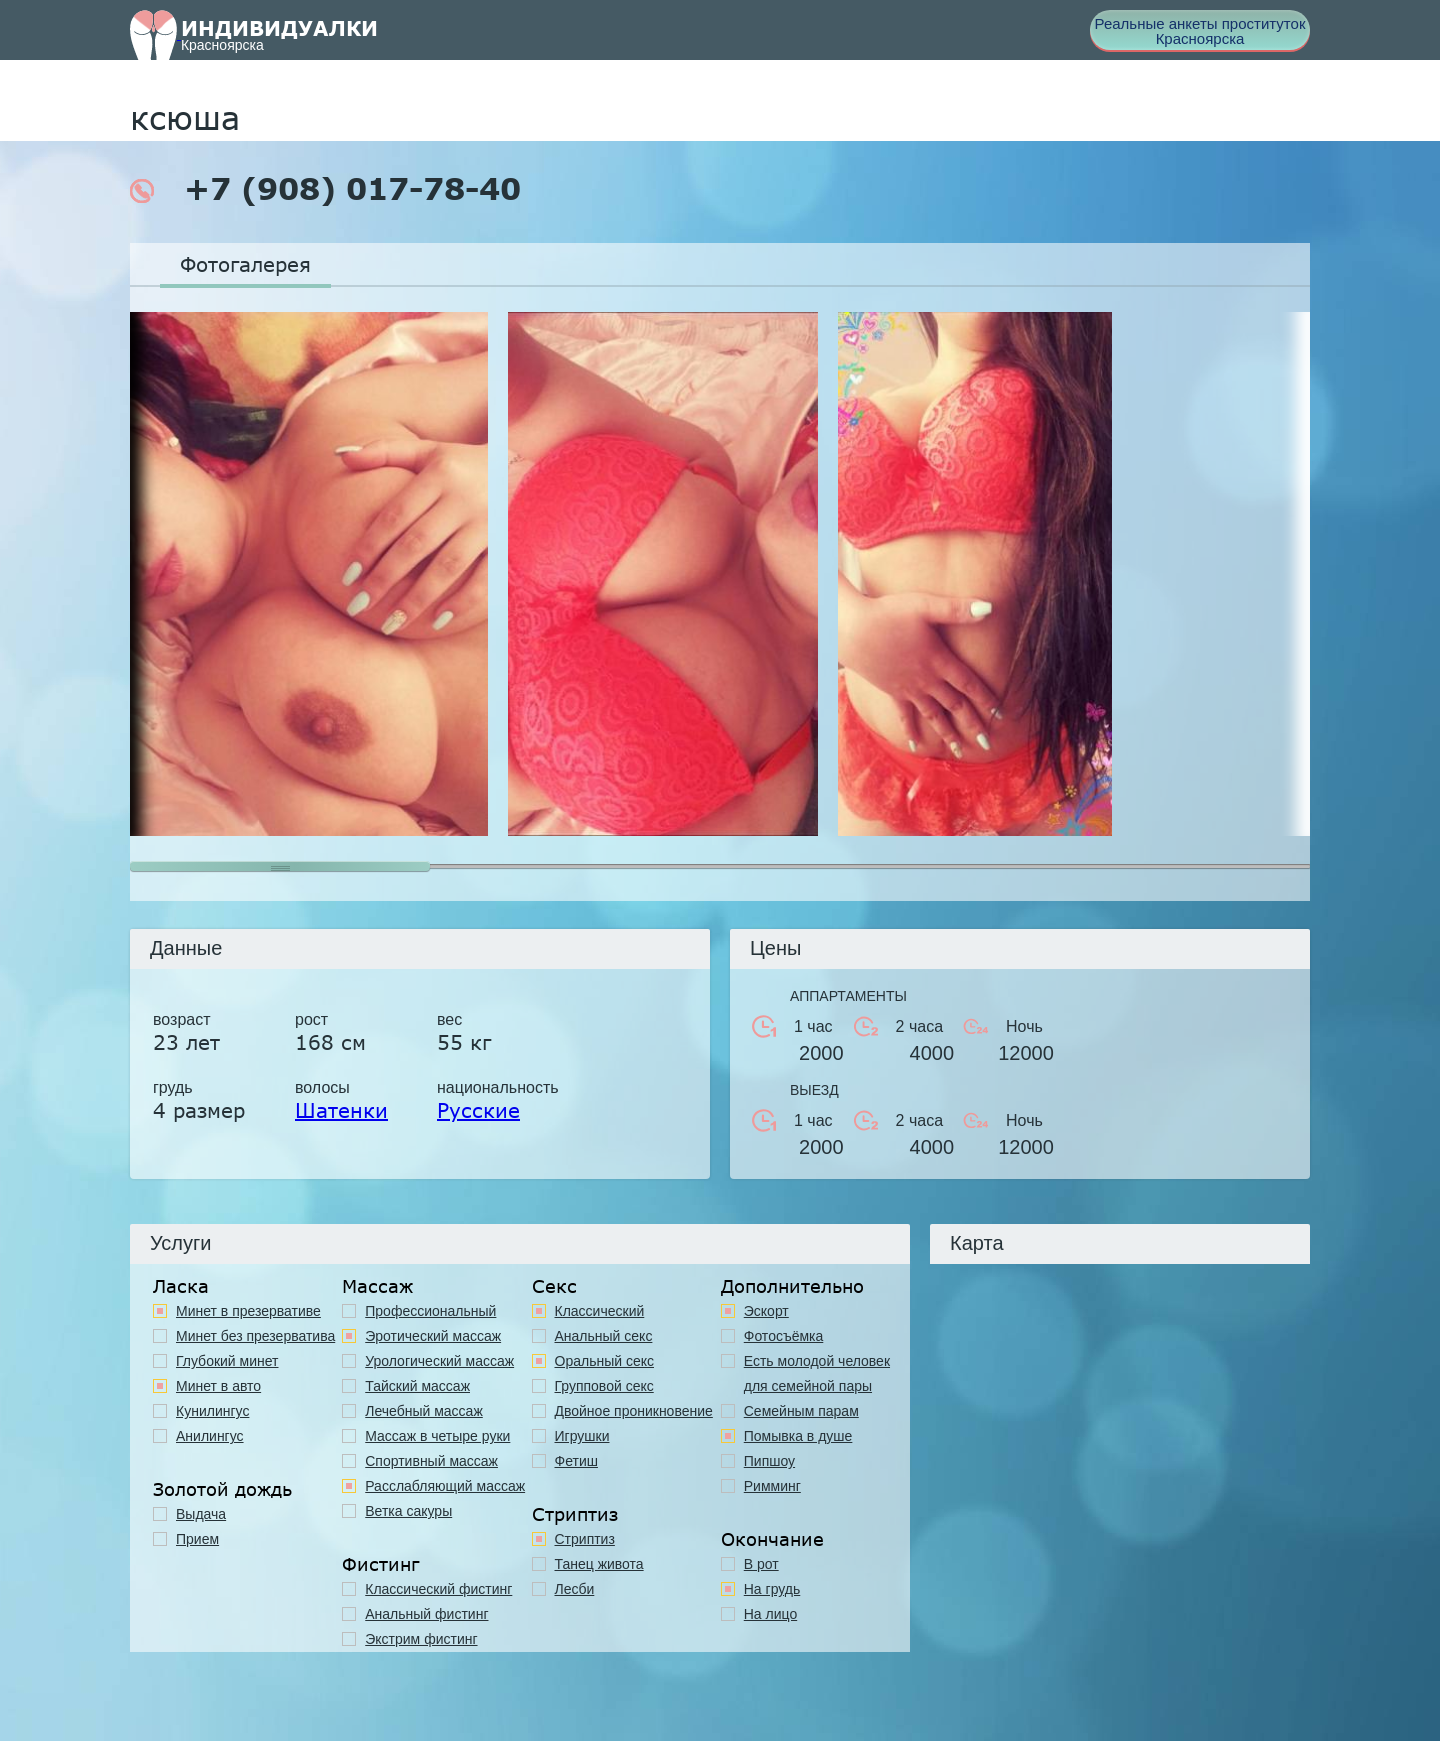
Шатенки (341, 1110)
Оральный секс (605, 1361)
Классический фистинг (438, 1589)
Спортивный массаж (431, 1461)
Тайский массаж (417, 1386)
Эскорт (766, 1311)
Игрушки (582, 1436)
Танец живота (599, 1564)
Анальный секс (604, 1336)
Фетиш (576, 1461)
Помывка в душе (798, 1436)
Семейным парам (801, 1411)
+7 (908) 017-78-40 (325, 189)
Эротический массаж (433, 1336)
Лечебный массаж (424, 1411)
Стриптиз (585, 1539)
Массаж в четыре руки (437, 1436)
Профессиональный (430, 1311)
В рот (761, 1564)
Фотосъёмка (784, 1336)
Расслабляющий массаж (445, 1486)
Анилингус (210, 1436)
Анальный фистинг (426, 1614)
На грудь (772, 1589)
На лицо (770, 1614)
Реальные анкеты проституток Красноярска (1200, 31)
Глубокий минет (227, 1361)
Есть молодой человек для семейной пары (817, 1373)
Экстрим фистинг (421, 1639)
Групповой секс (604, 1386)
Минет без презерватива (255, 1336)
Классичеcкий (600, 1311)
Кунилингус (212, 1411)
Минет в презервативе (248, 1311)
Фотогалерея (245, 264)
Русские (478, 1110)
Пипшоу (769, 1461)
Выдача (201, 1514)
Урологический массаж (439, 1361)
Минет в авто (218, 1386)
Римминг (772, 1486)
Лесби (575, 1589)
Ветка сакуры (408, 1511)
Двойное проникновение (634, 1411)
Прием (197, 1539)
